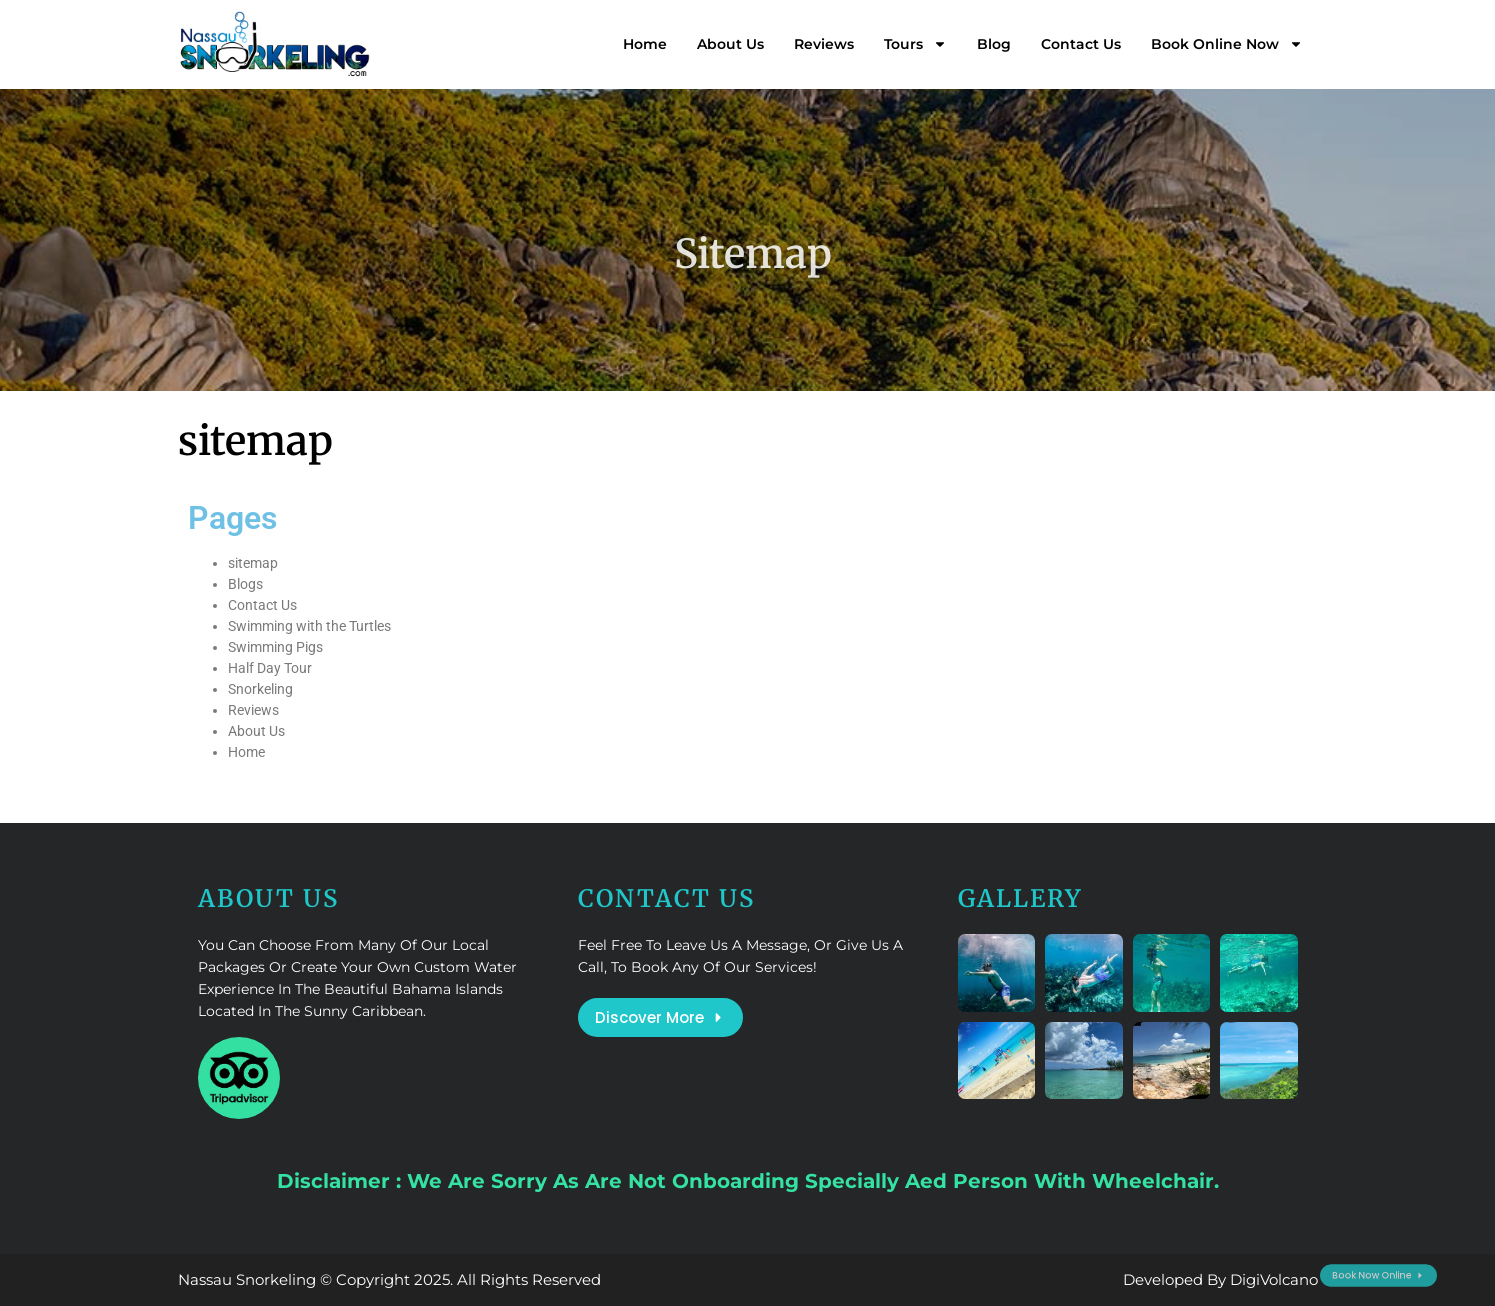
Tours (915, 44)
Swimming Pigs (275, 647)
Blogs (245, 584)
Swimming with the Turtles (309, 626)
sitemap (253, 563)
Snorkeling (260, 689)
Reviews (824, 44)
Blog (994, 44)
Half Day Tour (270, 668)
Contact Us (1081, 44)
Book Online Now (1227, 44)
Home (645, 44)
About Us (730, 44)
